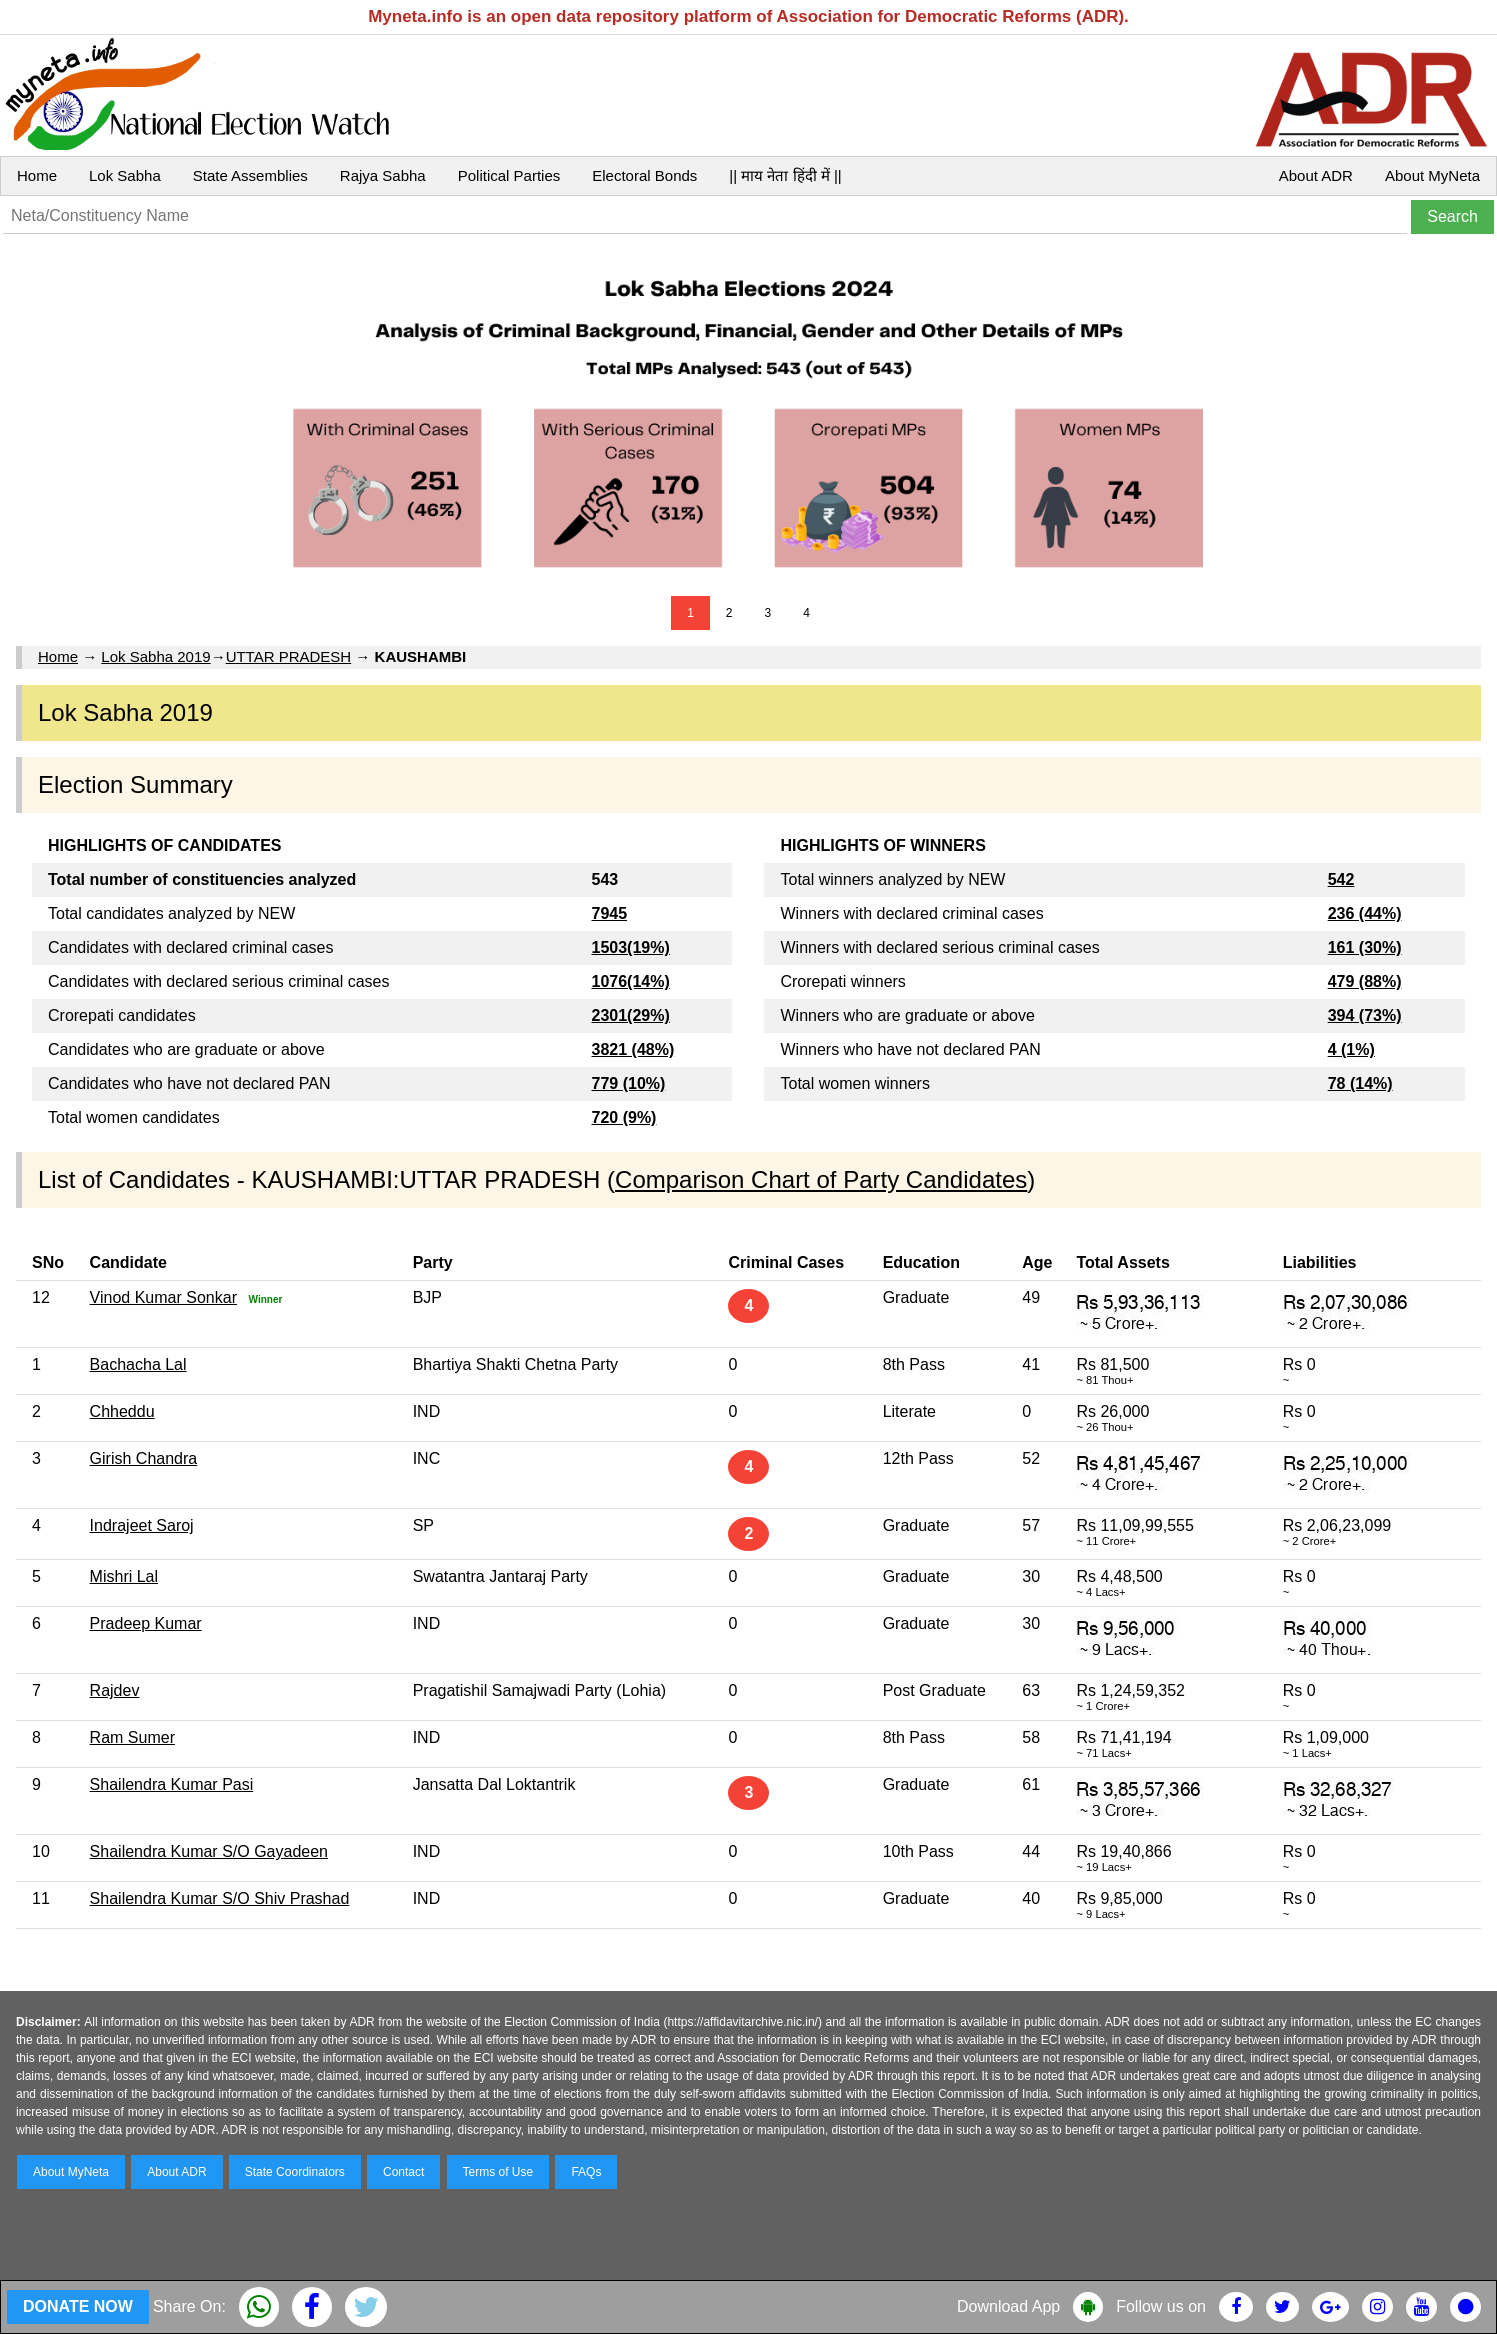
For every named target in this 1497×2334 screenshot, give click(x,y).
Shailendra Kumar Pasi (172, 1784)
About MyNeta (1432, 175)
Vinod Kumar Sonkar (163, 1297)
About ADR (1316, 175)
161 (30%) (1365, 947)
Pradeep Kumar (146, 1623)
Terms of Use (498, 2172)
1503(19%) (631, 947)
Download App (1008, 2306)
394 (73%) (1365, 1015)
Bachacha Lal (138, 1364)
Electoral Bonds (644, 175)
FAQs (586, 2172)
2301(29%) (631, 1015)
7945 (610, 913)
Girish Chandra (144, 1458)
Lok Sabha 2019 (155, 656)
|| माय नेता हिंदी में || (785, 175)
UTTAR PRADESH (289, 656)
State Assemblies (250, 175)
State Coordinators (295, 2172)
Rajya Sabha (383, 175)
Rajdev (115, 1690)
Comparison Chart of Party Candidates (821, 1179)
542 (1341, 879)
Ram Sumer (132, 1737)
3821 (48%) (633, 1049)
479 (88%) (1365, 981)
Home (37, 175)
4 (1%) (1351, 1049)
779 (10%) (629, 1083)
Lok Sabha (125, 175)
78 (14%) (1360, 1083)
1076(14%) (631, 981)
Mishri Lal (124, 1576)
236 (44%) (1365, 913)
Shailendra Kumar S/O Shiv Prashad (220, 1898)
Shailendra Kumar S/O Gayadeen (209, 1851)
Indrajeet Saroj (142, 1525)
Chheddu (122, 1411)
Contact (403, 2172)
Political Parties (509, 175)
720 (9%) (624, 1117)
